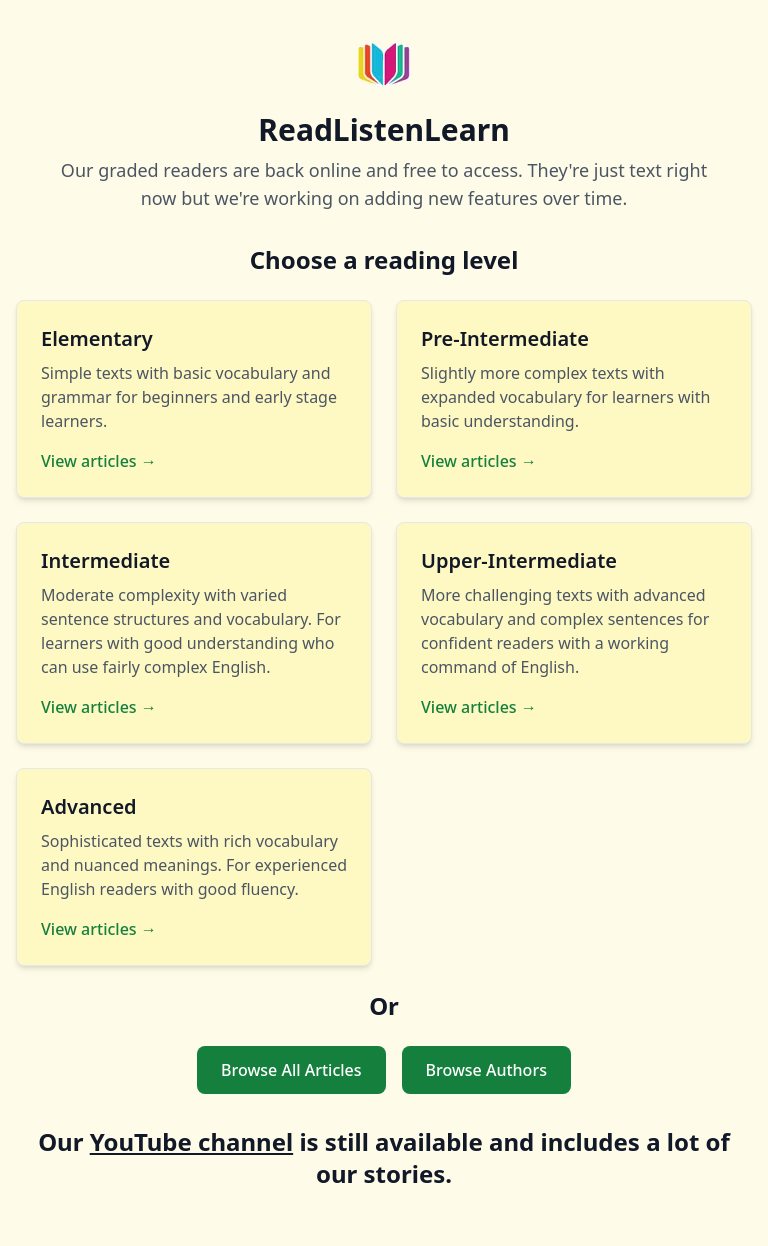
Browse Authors (486, 1070)
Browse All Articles (291, 1070)
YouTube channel (191, 1141)
